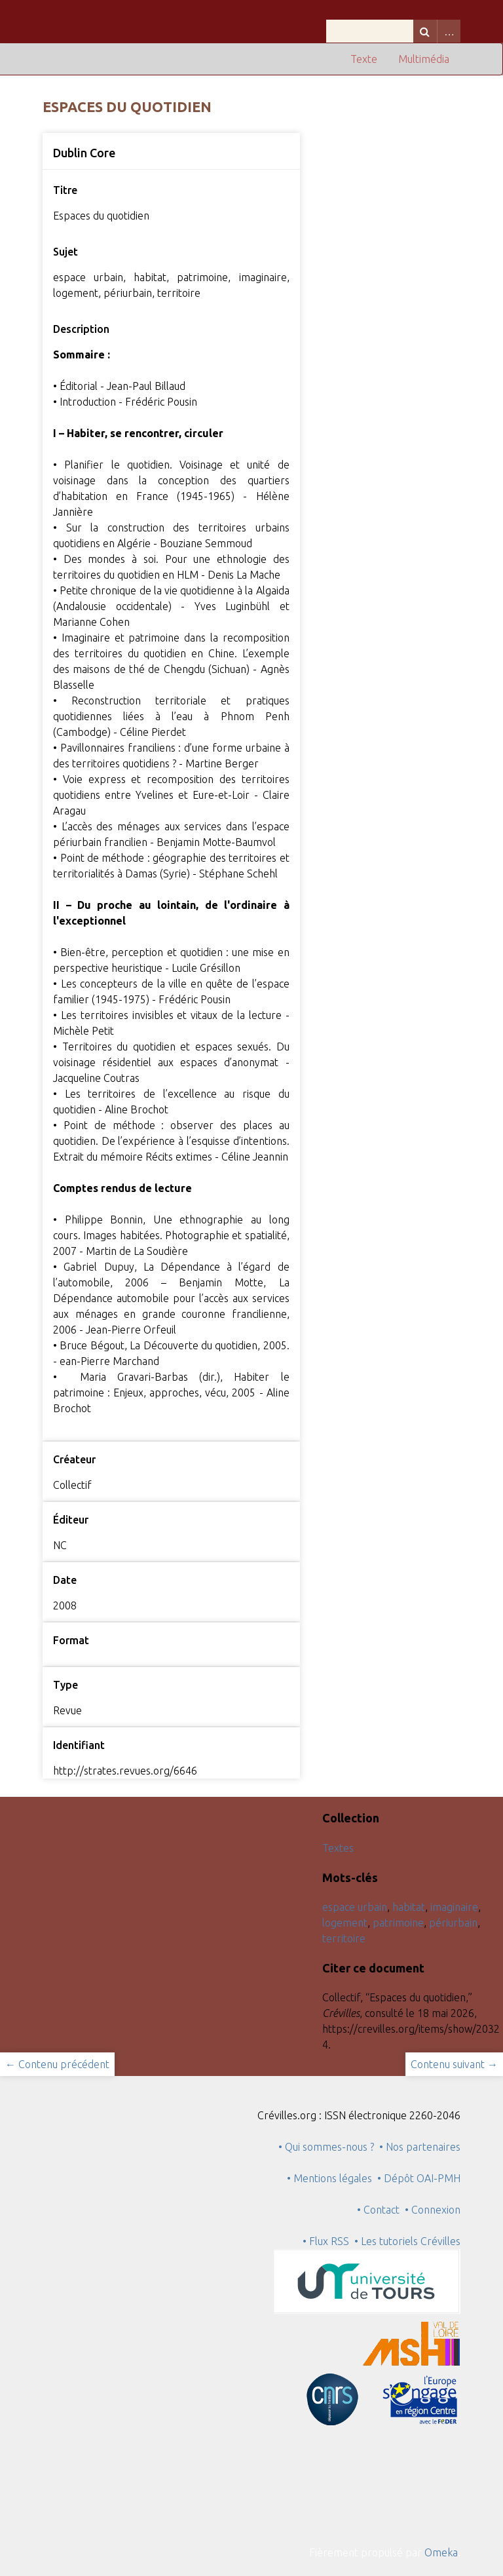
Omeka (441, 2552)
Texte (363, 59)
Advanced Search (448, 31)
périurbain (453, 1923)
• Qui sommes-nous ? (326, 2147)
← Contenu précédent (57, 2064)
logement (344, 1923)
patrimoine (398, 1923)
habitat (408, 1907)
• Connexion (432, 2210)
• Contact (381, 2210)
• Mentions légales (329, 2178)
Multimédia (423, 59)
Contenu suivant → (454, 2064)
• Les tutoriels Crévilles (407, 2241)
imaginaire (454, 1907)
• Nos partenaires (419, 2147)
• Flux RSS (326, 2241)
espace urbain (354, 1907)
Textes (338, 1848)
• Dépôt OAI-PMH (418, 2178)
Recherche (425, 31)
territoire (343, 1938)
